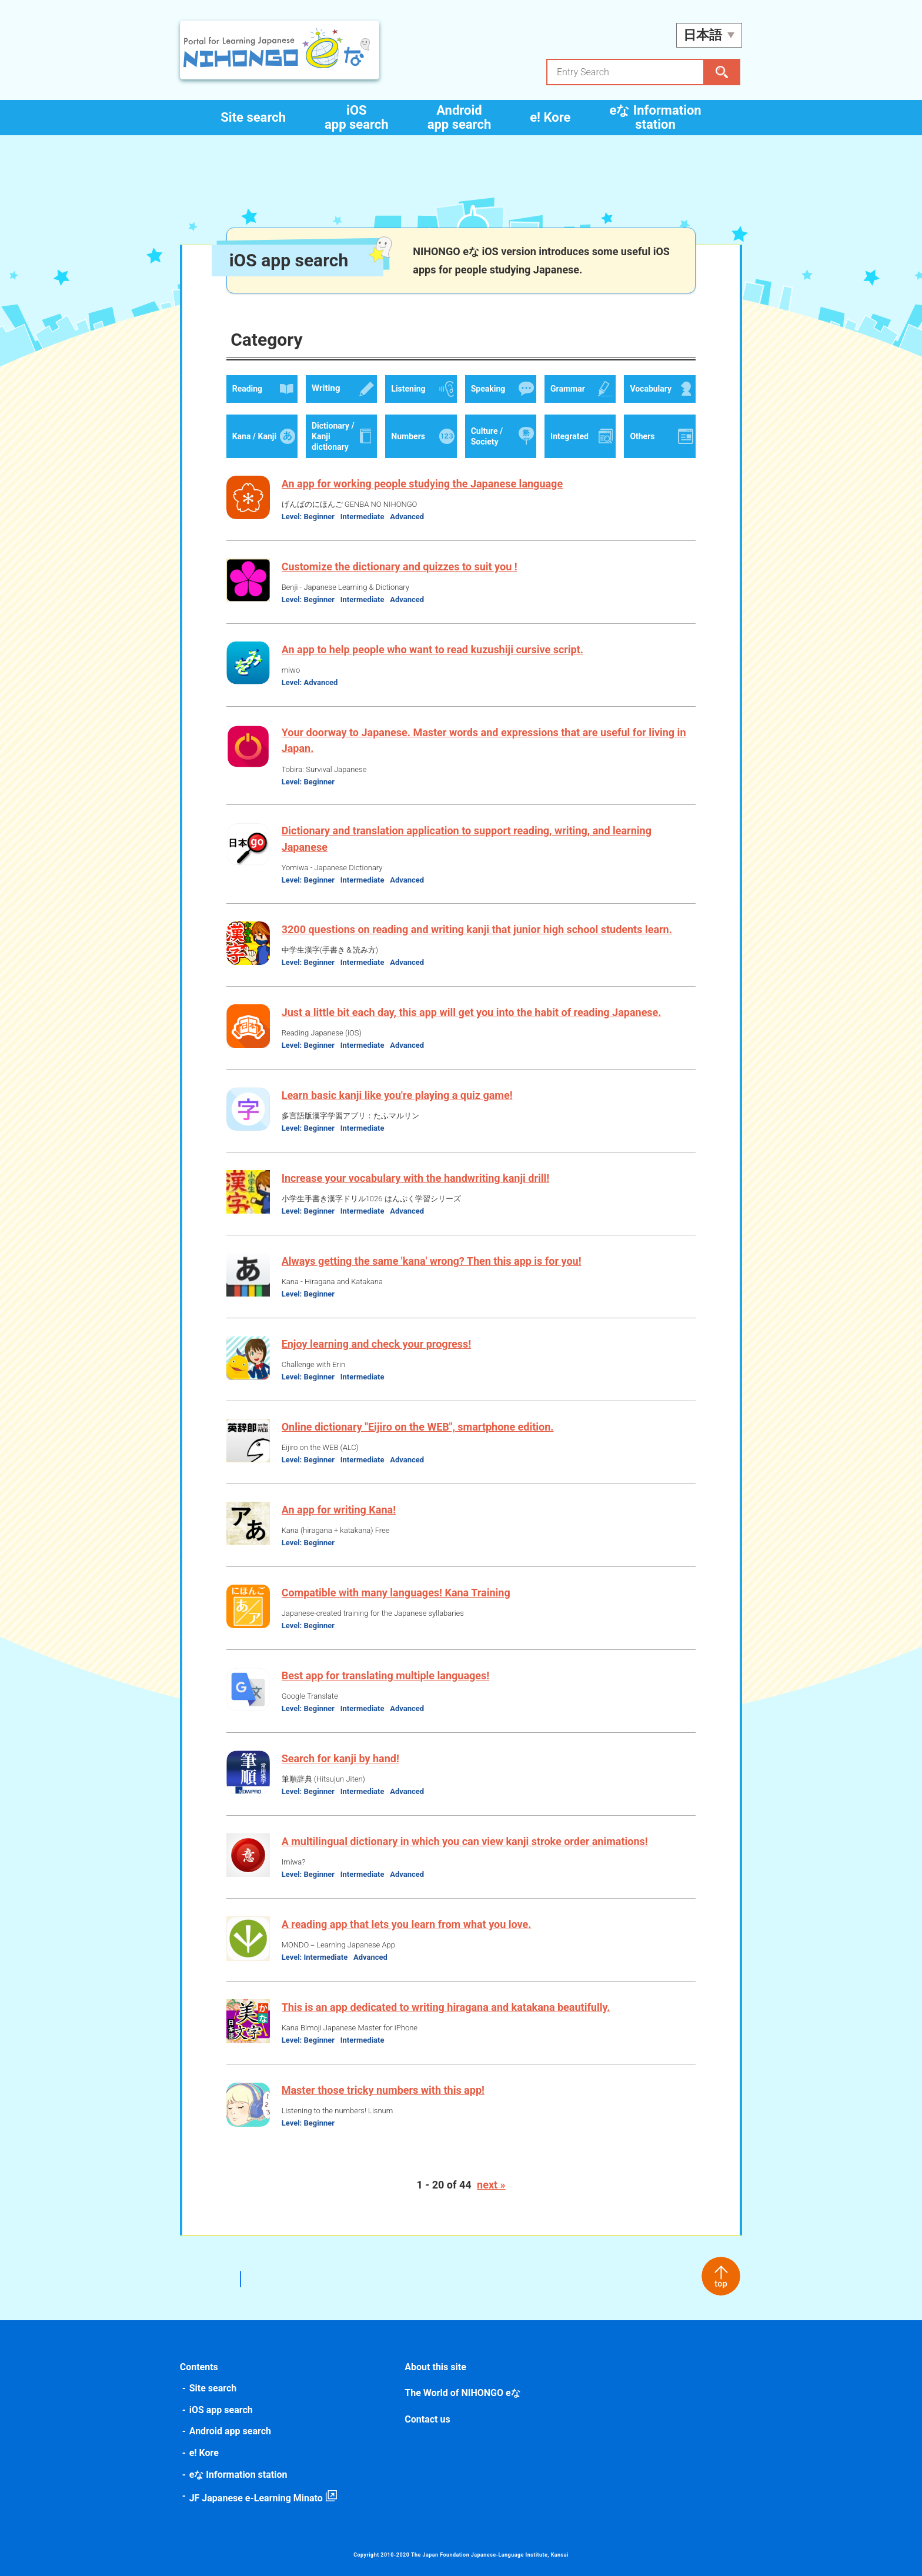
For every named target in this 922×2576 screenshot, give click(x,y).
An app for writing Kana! (340, 1509)
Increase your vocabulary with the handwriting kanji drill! (417, 1178)
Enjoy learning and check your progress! (378, 1344)
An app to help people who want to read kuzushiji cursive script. (434, 649)
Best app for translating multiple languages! (387, 1675)
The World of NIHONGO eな (462, 2392)
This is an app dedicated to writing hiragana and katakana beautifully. (447, 2007)
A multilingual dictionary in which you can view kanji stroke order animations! (466, 1841)
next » (491, 2185)
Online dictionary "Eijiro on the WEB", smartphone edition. (419, 1427)
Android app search (459, 117)
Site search (253, 117)
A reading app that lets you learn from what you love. (408, 1924)
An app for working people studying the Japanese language (423, 483)
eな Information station (655, 117)
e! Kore (550, 117)
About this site (435, 2367)
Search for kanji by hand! (342, 1758)
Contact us (427, 2419)
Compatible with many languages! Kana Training (397, 1592)
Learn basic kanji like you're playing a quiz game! (399, 1095)
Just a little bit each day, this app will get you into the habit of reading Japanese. (473, 1012)
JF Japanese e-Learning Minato (258, 2498)
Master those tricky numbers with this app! (384, 2090)
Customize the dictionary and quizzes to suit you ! (401, 566)
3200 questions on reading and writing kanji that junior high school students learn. (478, 929)
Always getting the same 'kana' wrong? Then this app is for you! (433, 1261)
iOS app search (357, 117)
